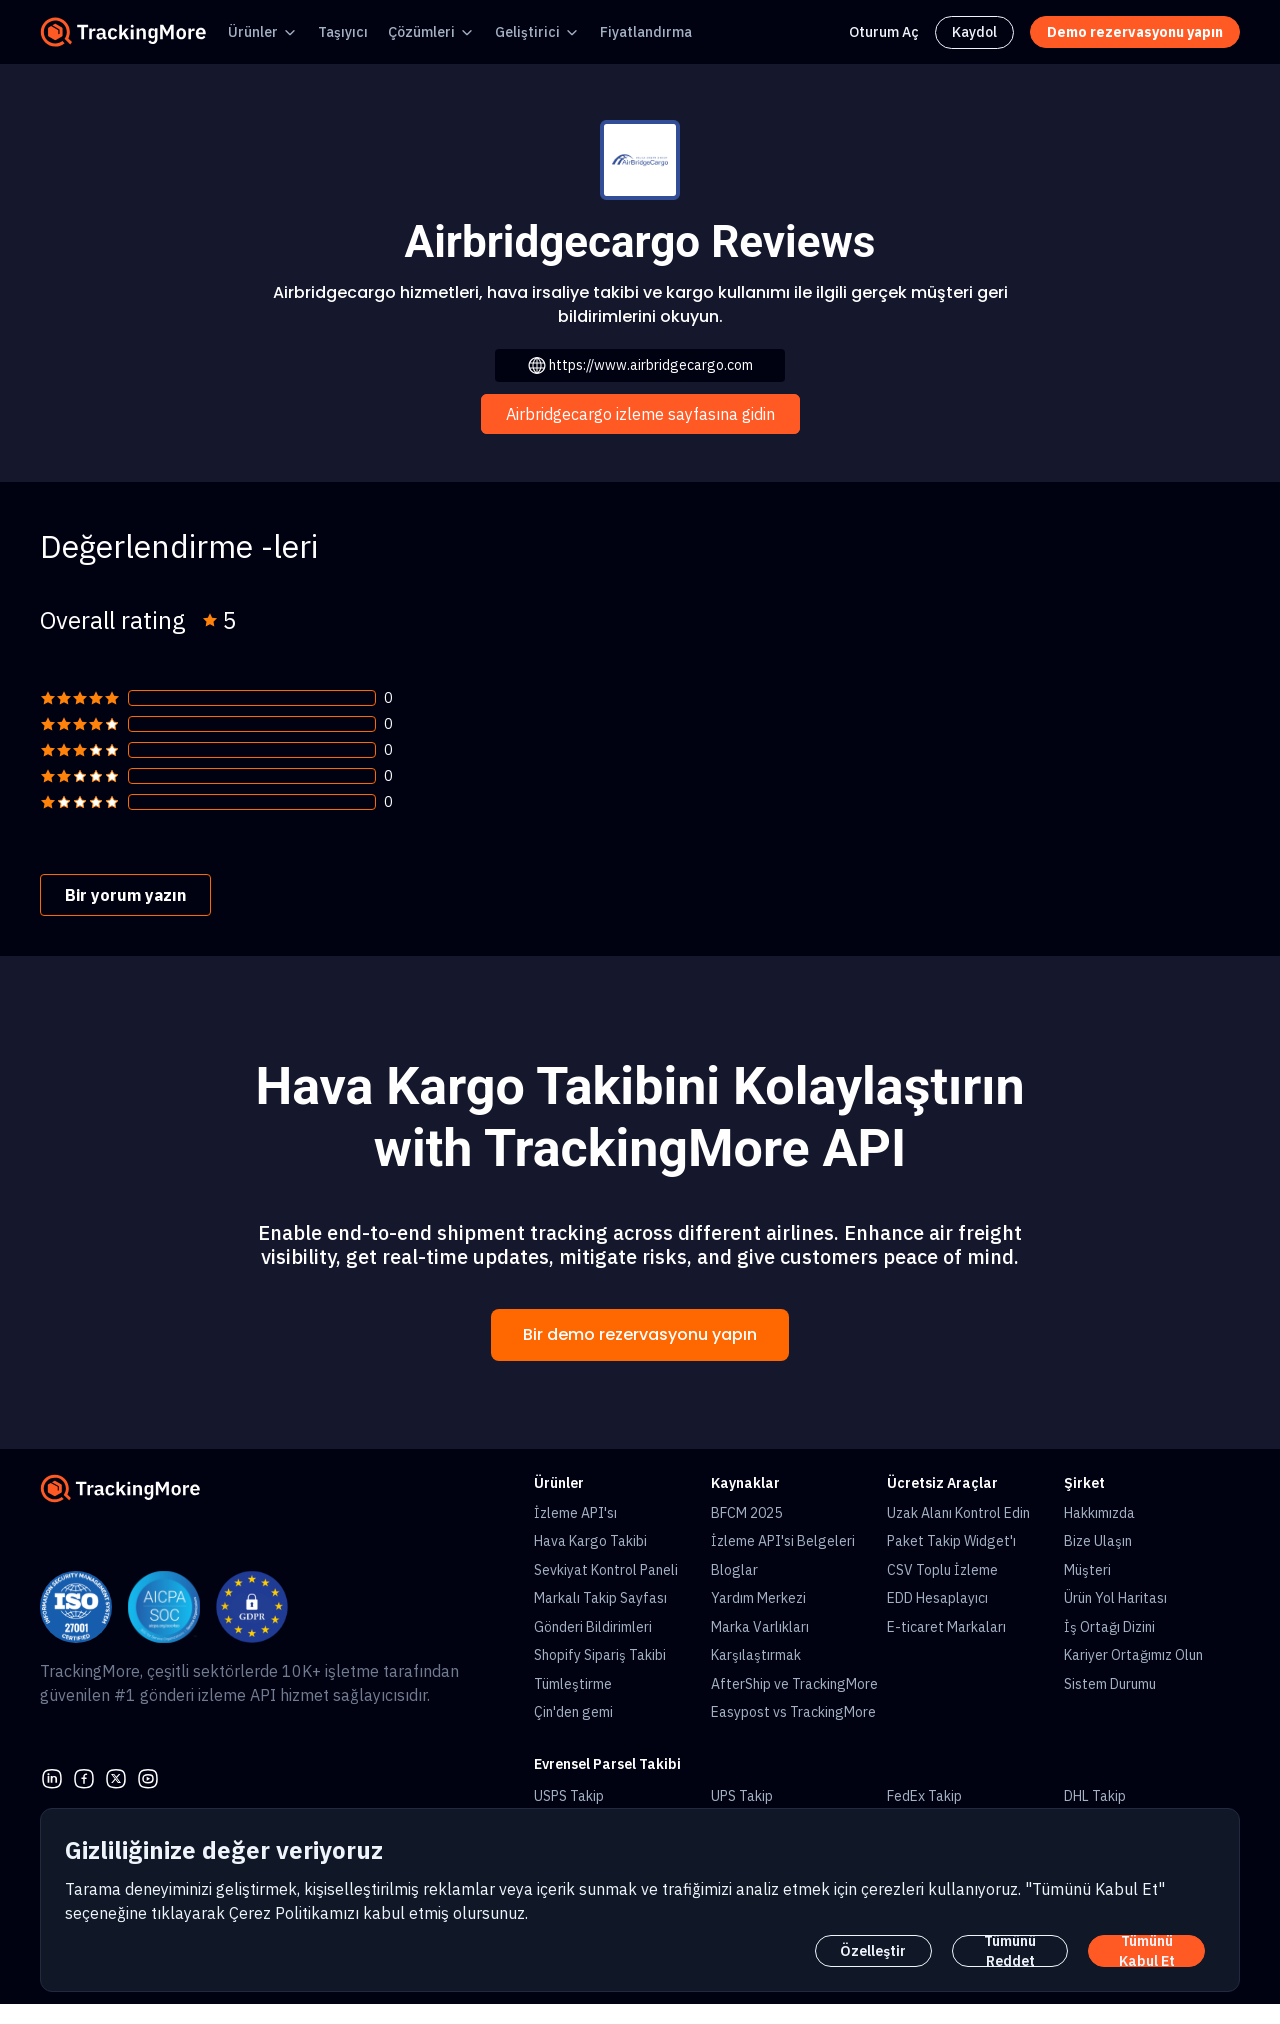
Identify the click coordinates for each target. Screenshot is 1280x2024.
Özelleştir (873, 1951)
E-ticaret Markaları (946, 1627)
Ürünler (253, 32)
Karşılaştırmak (756, 1655)
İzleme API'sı (575, 1513)
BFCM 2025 (746, 1513)
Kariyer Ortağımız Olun (1133, 1655)
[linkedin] (52, 1776)
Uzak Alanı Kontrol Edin (958, 1513)
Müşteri (1087, 1570)
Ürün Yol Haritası (1115, 1598)
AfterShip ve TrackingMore (794, 1684)
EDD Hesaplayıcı (937, 1598)
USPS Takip (569, 1796)
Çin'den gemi (573, 1712)
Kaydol (974, 32)
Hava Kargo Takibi (590, 1541)
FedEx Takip (924, 1796)
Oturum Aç (884, 32)
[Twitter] (116, 1776)
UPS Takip (742, 1796)
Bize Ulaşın (1098, 1541)
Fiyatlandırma (646, 32)
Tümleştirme (573, 1684)
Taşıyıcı (343, 32)
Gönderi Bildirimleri (593, 1627)
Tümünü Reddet (1010, 1951)
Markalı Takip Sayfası (600, 1598)
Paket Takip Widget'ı (951, 1541)
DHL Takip (1095, 1796)
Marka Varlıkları (760, 1627)
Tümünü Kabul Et (1147, 1951)
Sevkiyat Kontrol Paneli (606, 1570)
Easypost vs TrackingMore (793, 1712)
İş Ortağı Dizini (1109, 1627)
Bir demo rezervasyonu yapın (640, 1334)
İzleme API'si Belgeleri (783, 1541)
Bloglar (734, 1570)
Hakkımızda (1099, 1513)
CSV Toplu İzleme (942, 1570)
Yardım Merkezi (758, 1598)
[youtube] (148, 1776)
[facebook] (84, 1776)
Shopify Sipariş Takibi (600, 1655)
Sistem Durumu (1110, 1684)
